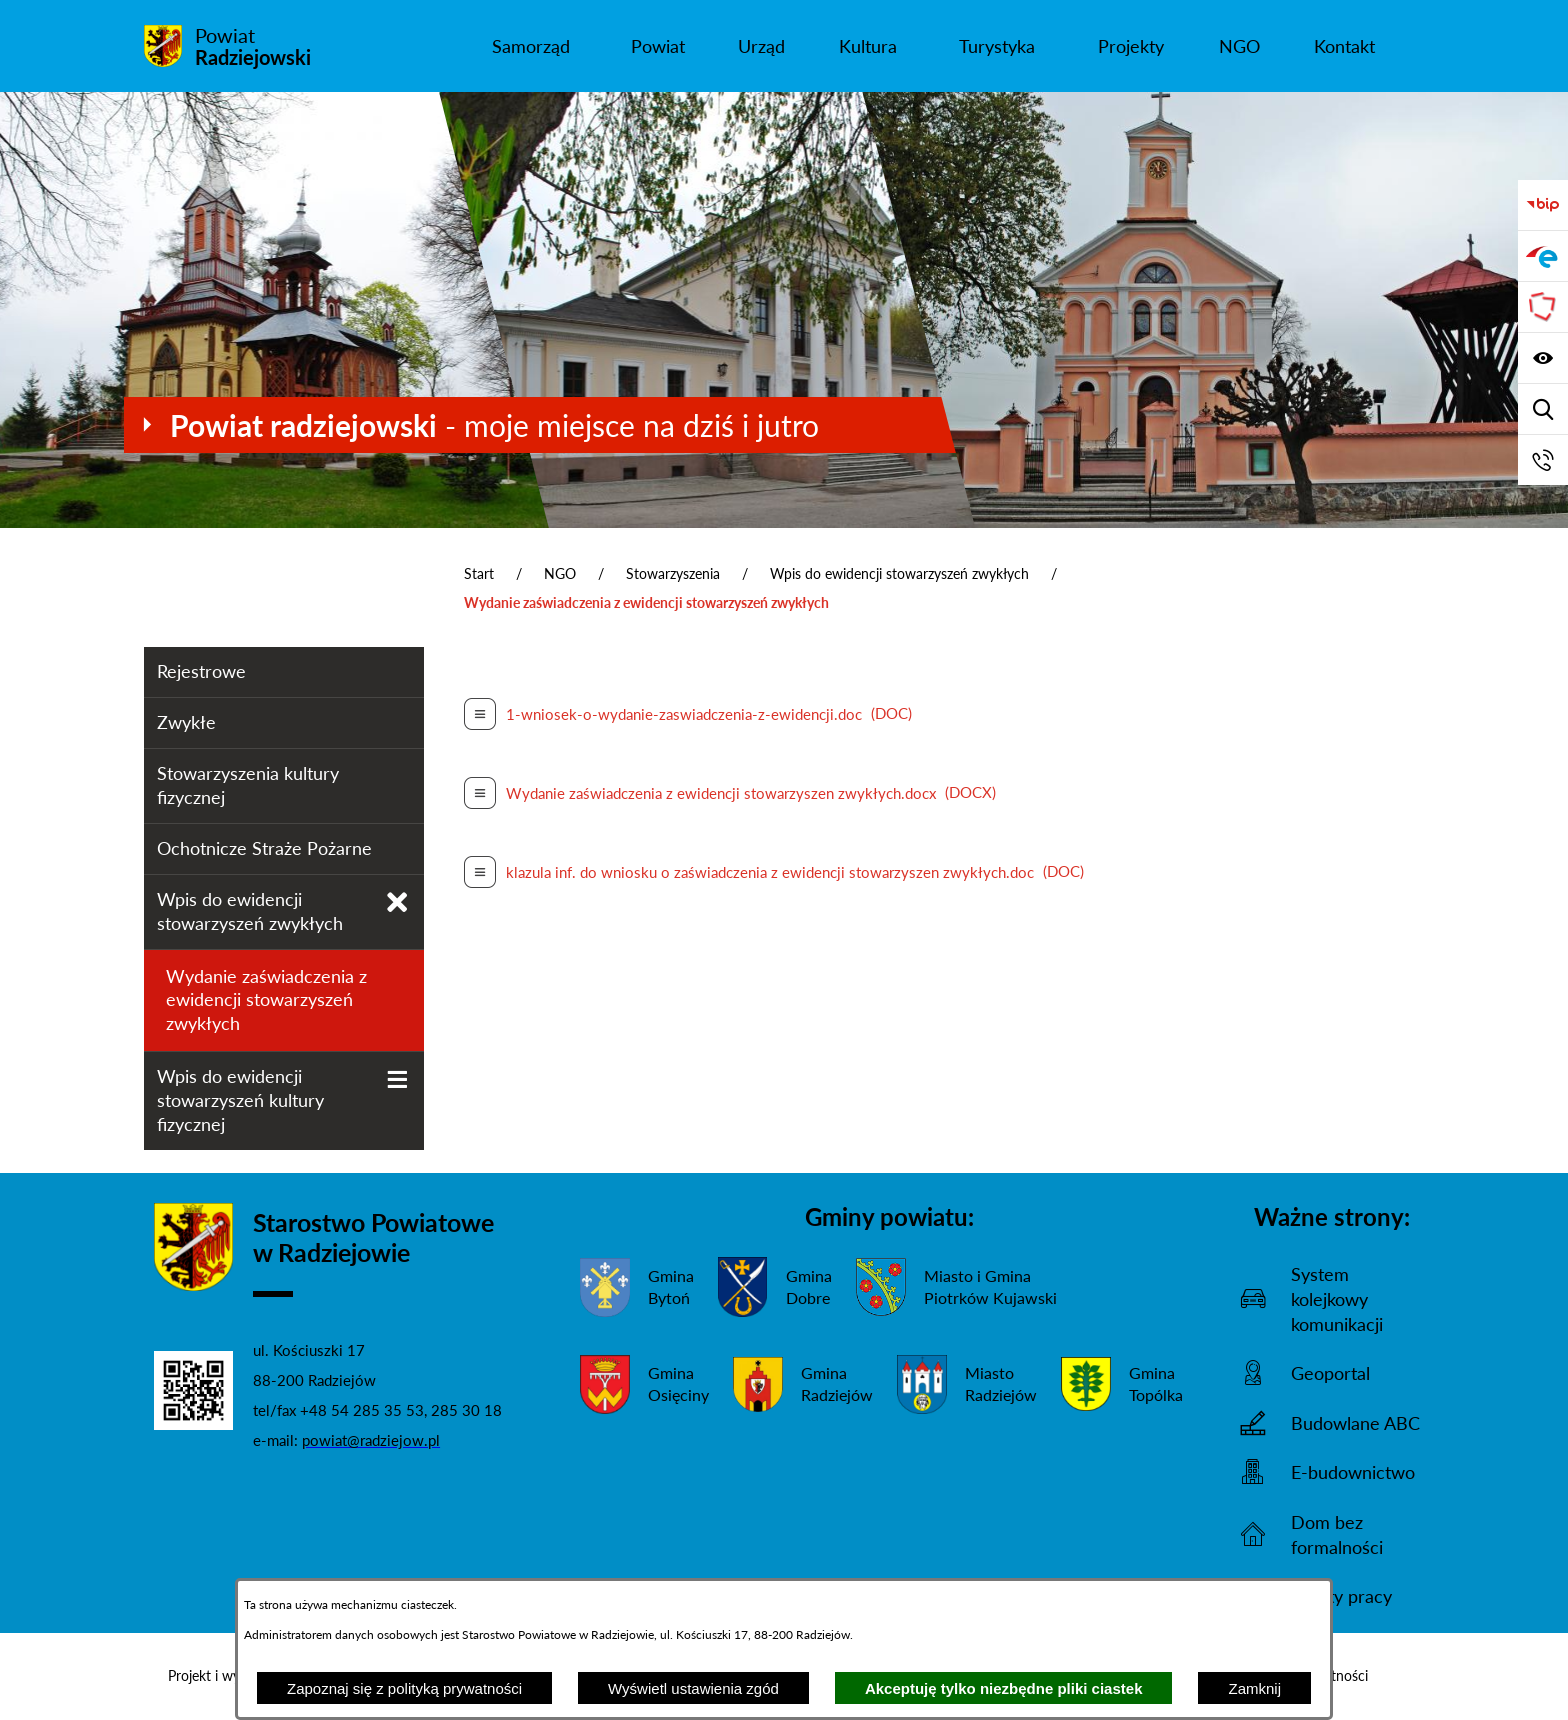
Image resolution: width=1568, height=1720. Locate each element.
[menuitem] (530, 46)
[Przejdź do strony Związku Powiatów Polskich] (1543, 307)
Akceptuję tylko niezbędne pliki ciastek (1004, 1688)
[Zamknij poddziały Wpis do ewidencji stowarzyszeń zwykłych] (397, 902)
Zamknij (1254, 1688)
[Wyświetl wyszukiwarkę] (1543, 409)
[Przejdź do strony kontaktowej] (1543, 460)
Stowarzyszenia (673, 573)
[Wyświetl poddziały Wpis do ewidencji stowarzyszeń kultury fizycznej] (397, 1079)
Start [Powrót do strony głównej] (479, 573)
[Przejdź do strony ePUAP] (1543, 256)
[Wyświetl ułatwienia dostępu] (1543, 358)
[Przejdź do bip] (1543, 205)
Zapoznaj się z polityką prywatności (404, 1688)
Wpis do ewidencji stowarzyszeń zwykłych (899, 573)
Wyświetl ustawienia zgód (693, 1688)
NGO (560, 573)
